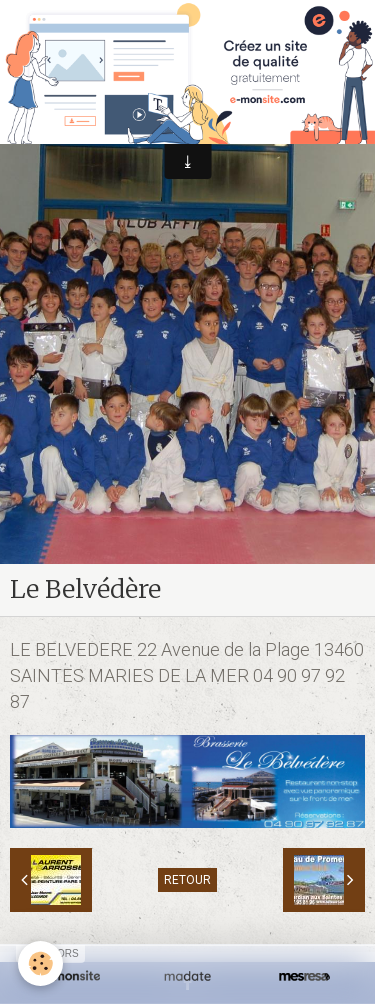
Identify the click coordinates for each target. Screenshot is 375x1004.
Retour (187, 880)
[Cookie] (40, 963)
